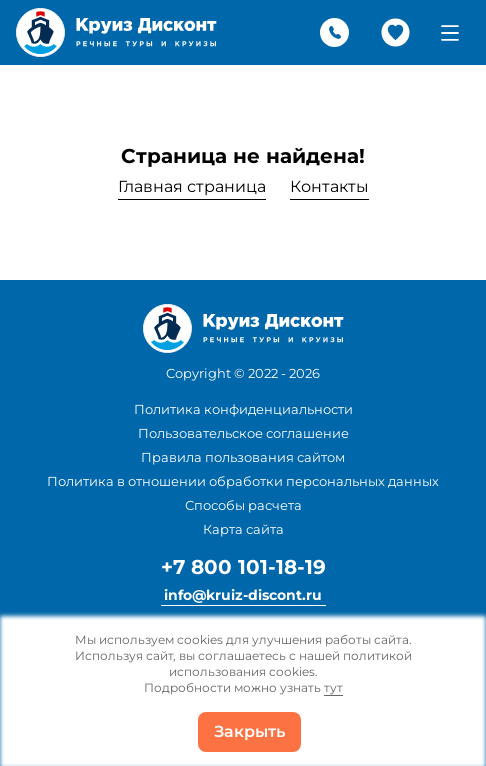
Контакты (329, 186)
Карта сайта (243, 529)
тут (333, 687)
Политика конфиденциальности (243, 409)
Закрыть (249, 731)
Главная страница (192, 186)
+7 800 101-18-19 (243, 567)
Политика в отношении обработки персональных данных (243, 481)
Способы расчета (243, 505)
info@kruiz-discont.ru (243, 595)
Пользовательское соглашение (243, 433)
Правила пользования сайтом (243, 457)
